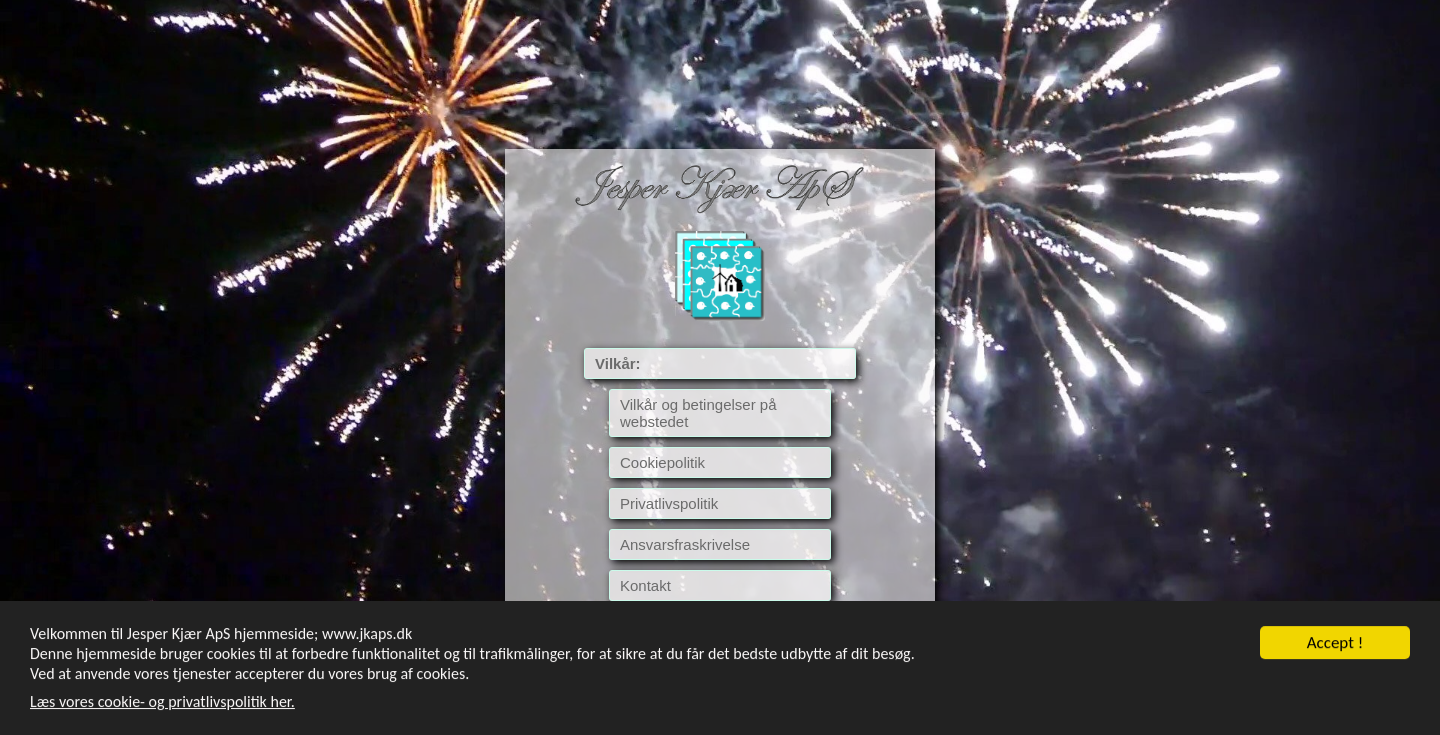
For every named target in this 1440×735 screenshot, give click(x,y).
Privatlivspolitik (669, 503)
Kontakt (645, 585)
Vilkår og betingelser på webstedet (698, 413)
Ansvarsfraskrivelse (685, 544)
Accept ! (1335, 643)
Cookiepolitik (662, 462)
